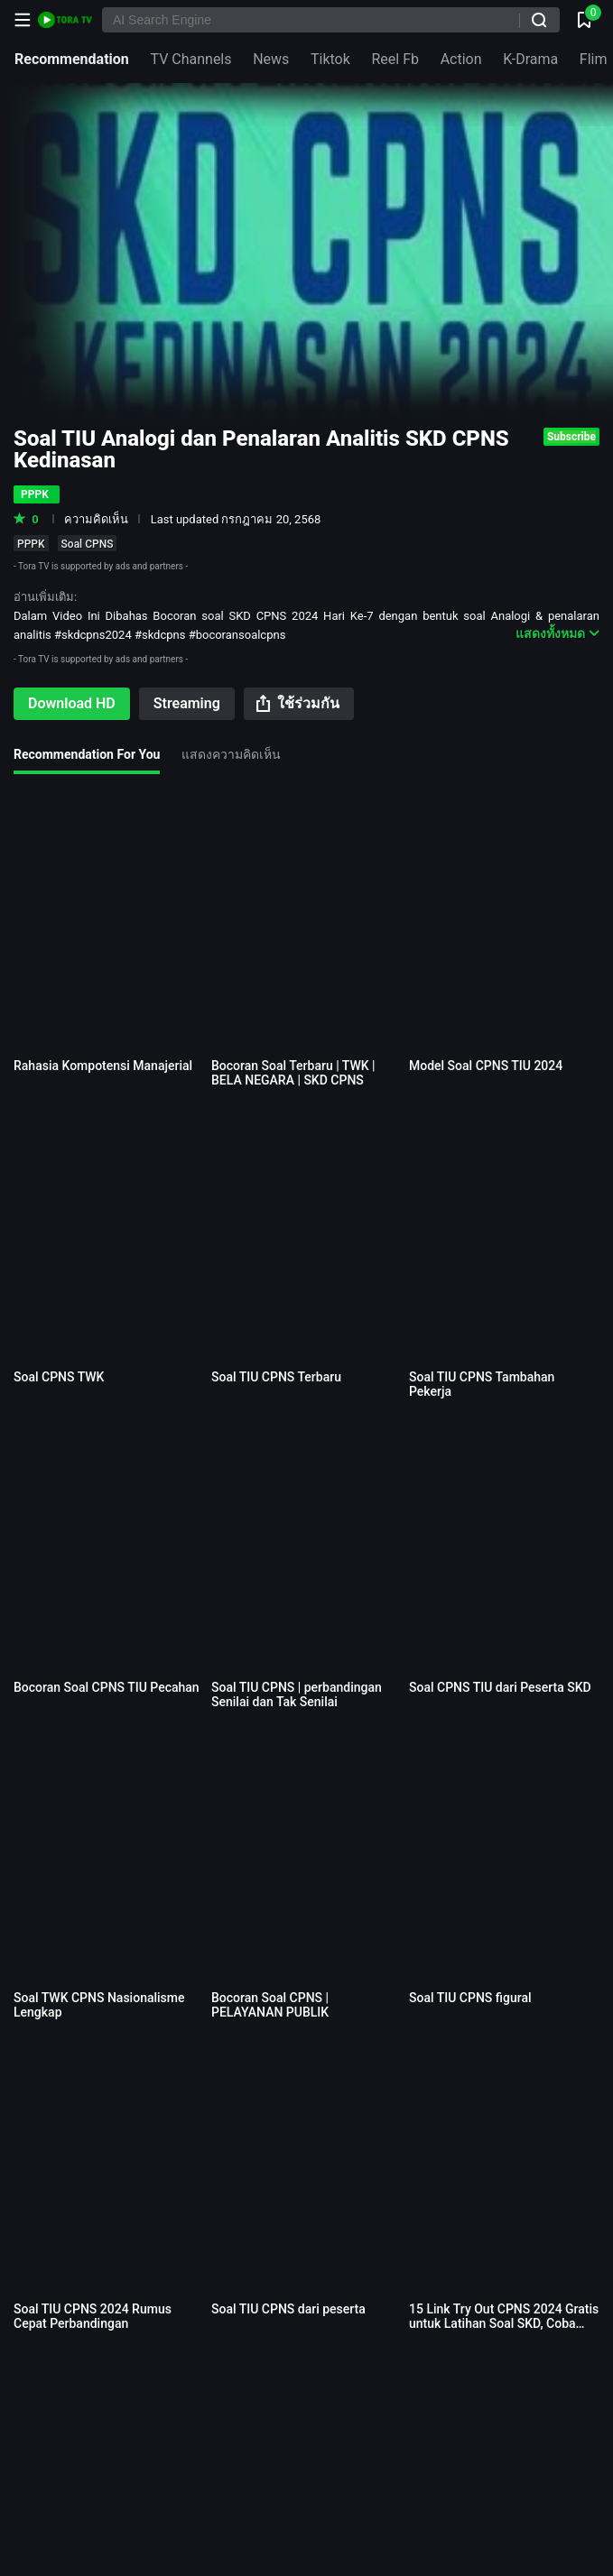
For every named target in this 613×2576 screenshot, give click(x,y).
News (271, 59)
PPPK (31, 544)
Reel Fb (395, 59)
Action (461, 59)
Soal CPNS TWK (59, 1377)
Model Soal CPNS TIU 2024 (485, 1065)
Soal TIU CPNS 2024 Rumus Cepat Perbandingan (93, 2316)
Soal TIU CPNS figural (470, 1997)
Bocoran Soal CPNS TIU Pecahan (107, 1687)
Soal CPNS (87, 544)
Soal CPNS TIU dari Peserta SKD (500, 1687)
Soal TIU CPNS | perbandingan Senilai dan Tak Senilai (296, 1694)
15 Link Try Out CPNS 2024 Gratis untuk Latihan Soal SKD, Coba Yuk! (504, 2323)
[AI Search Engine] (331, 19)
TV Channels (190, 59)
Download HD (72, 703)
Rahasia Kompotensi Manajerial (103, 1065)
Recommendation (71, 59)
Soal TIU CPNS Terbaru (276, 1377)
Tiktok (330, 59)
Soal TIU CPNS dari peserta (288, 2309)
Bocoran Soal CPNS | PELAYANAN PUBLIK (270, 2004)
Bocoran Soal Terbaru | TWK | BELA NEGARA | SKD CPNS (293, 1072)
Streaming (186, 703)
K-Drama (530, 59)
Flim (594, 59)
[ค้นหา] (539, 20)
